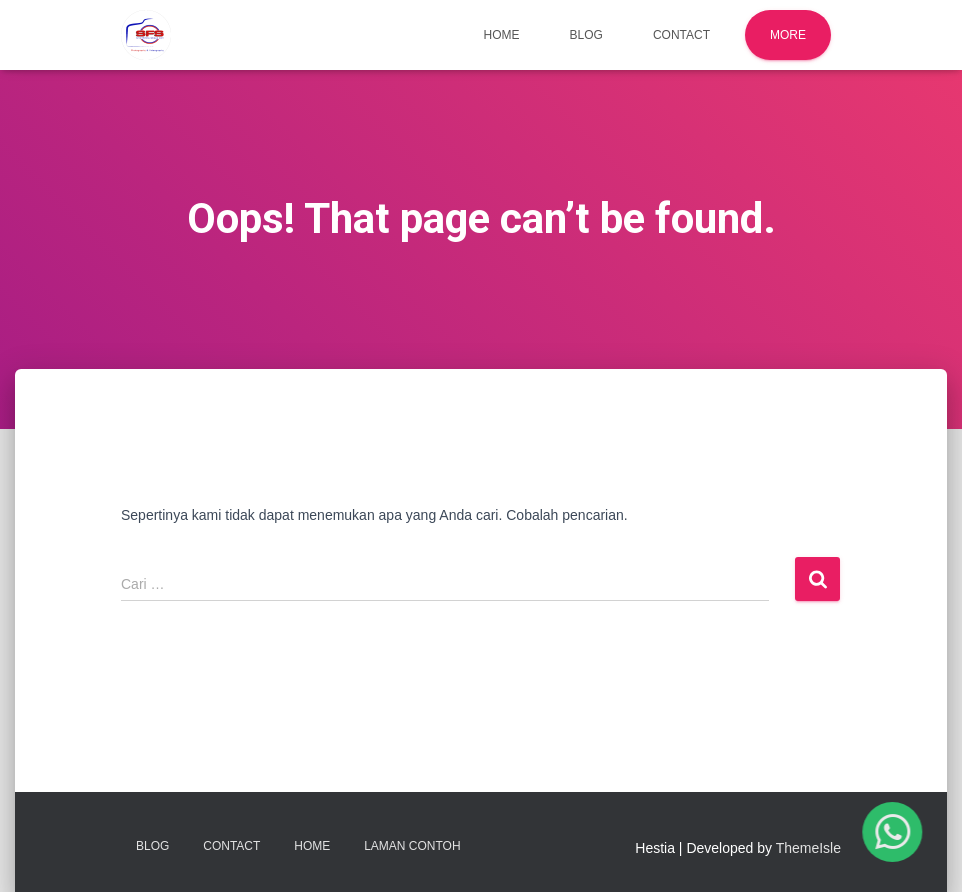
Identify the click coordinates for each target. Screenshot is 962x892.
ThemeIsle (808, 848)
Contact (681, 35)
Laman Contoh (412, 846)
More (788, 35)
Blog (586, 35)
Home (502, 35)
